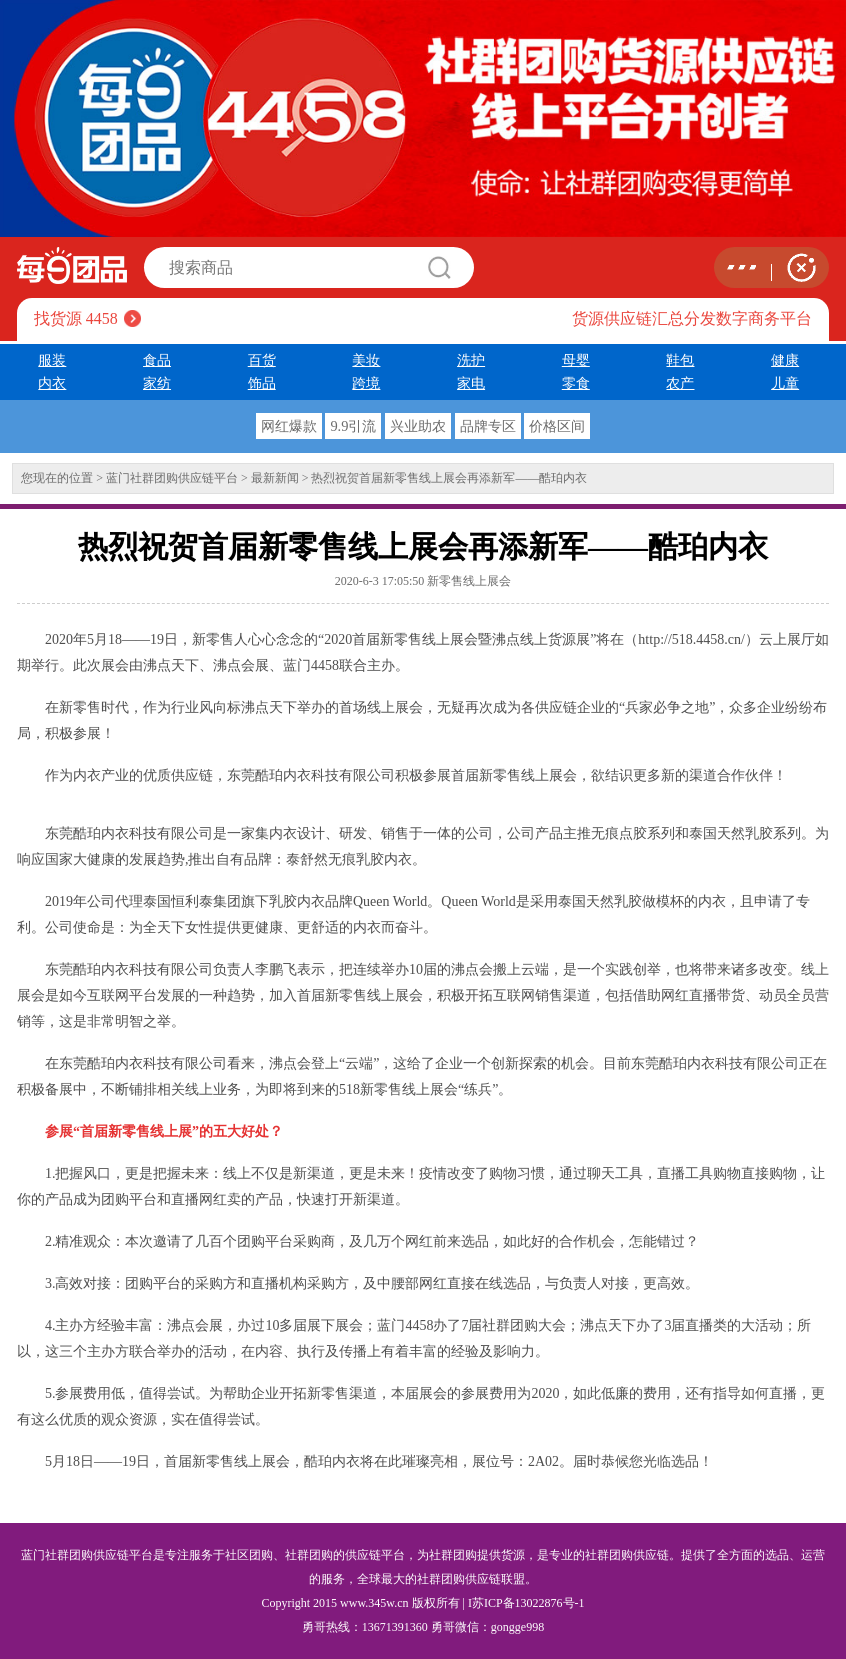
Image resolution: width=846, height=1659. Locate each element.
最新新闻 (275, 478)
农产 (680, 383)
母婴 (576, 360)
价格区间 (557, 426)
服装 (52, 360)
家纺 (157, 383)
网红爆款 (289, 426)
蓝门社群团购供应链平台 (172, 478)
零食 (576, 383)
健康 (785, 360)
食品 (157, 360)
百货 (262, 360)
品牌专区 (488, 426)
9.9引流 (353, 426)
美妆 (366, 360)
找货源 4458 (76, 318)
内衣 (52, 383)
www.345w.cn (374, 1603)
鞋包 (680, 360)
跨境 (366, 383)
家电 (471, 383)
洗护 (471, 360)
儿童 (785, 383)
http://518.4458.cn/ (691, 639)
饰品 (262, 383)
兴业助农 (418, 426)
